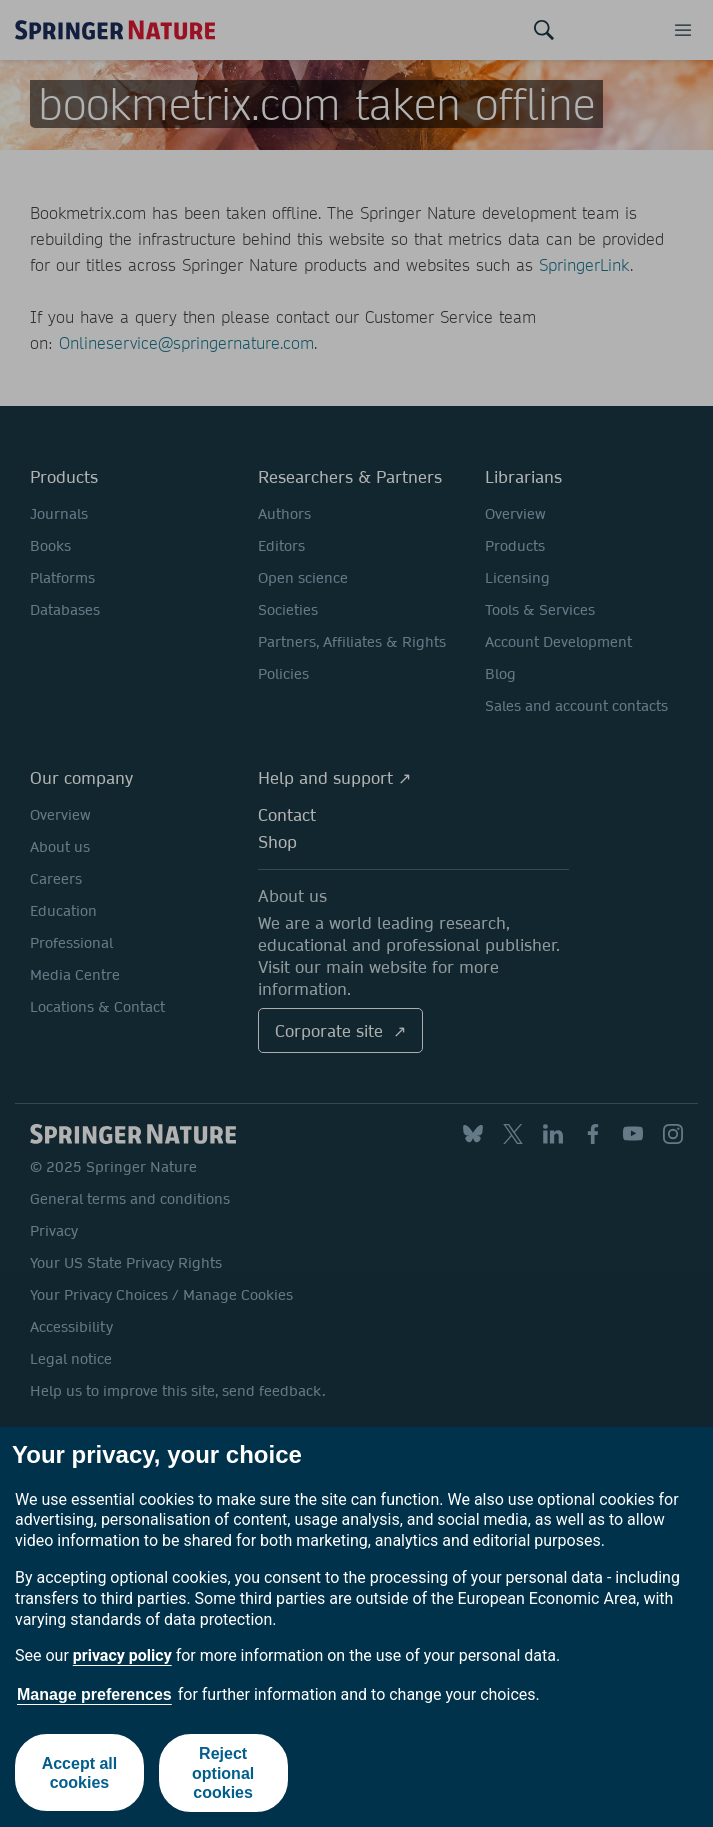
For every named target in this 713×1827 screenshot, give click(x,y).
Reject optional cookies (223, 1772)
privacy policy (122, 1655)
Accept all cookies (79, 1773)
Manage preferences (94, 1694)
